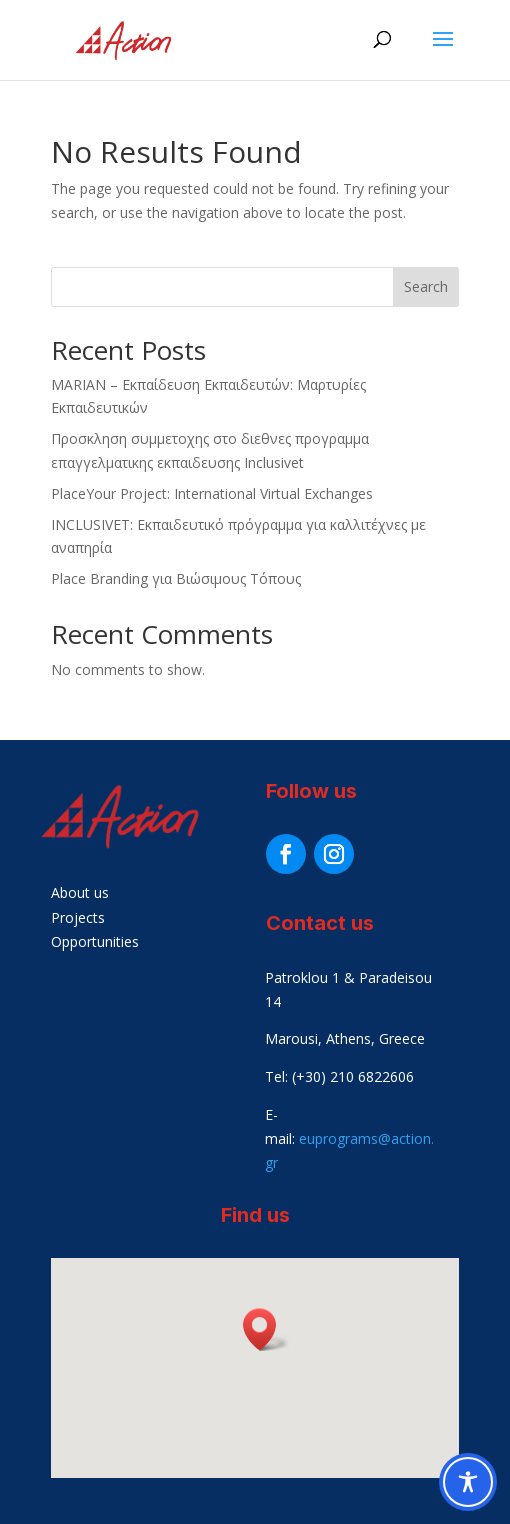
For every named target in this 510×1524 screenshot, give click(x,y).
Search (426, 286)
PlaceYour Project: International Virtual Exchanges (212, 493)
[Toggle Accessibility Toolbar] (468, 1482)
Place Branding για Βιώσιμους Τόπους (176, 578)
